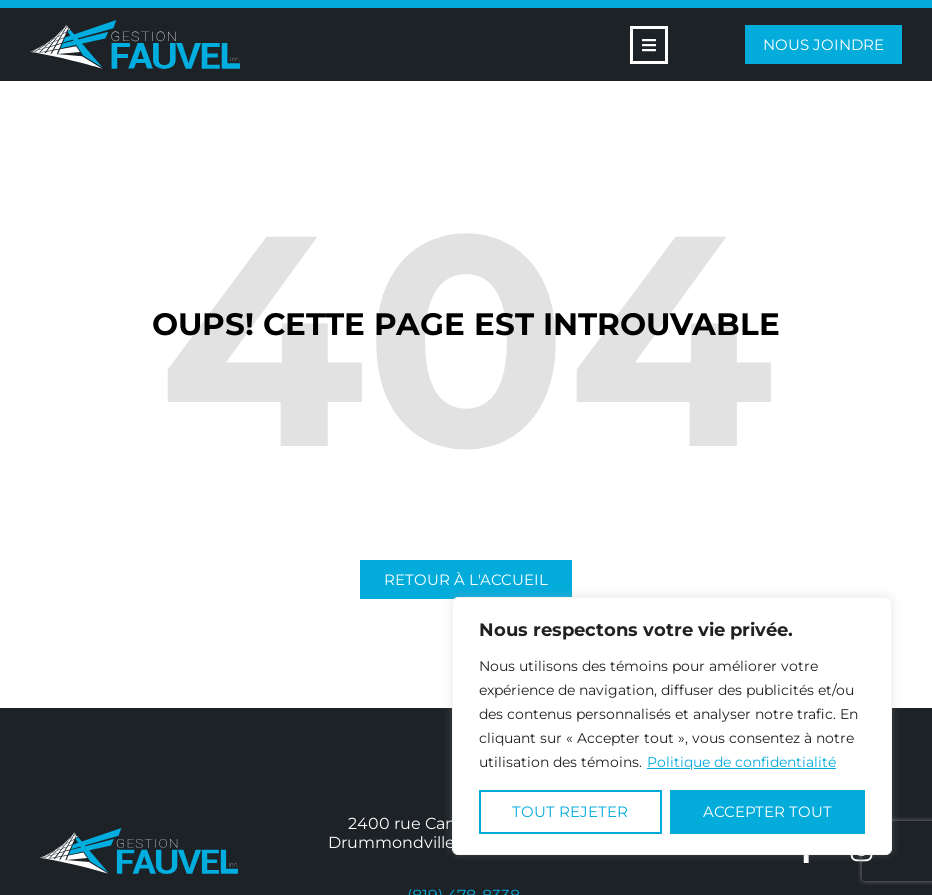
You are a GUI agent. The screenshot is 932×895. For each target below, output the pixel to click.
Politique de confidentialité (741, 762)
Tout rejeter (570, 811)
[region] (672, 726)
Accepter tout (767, 811)
